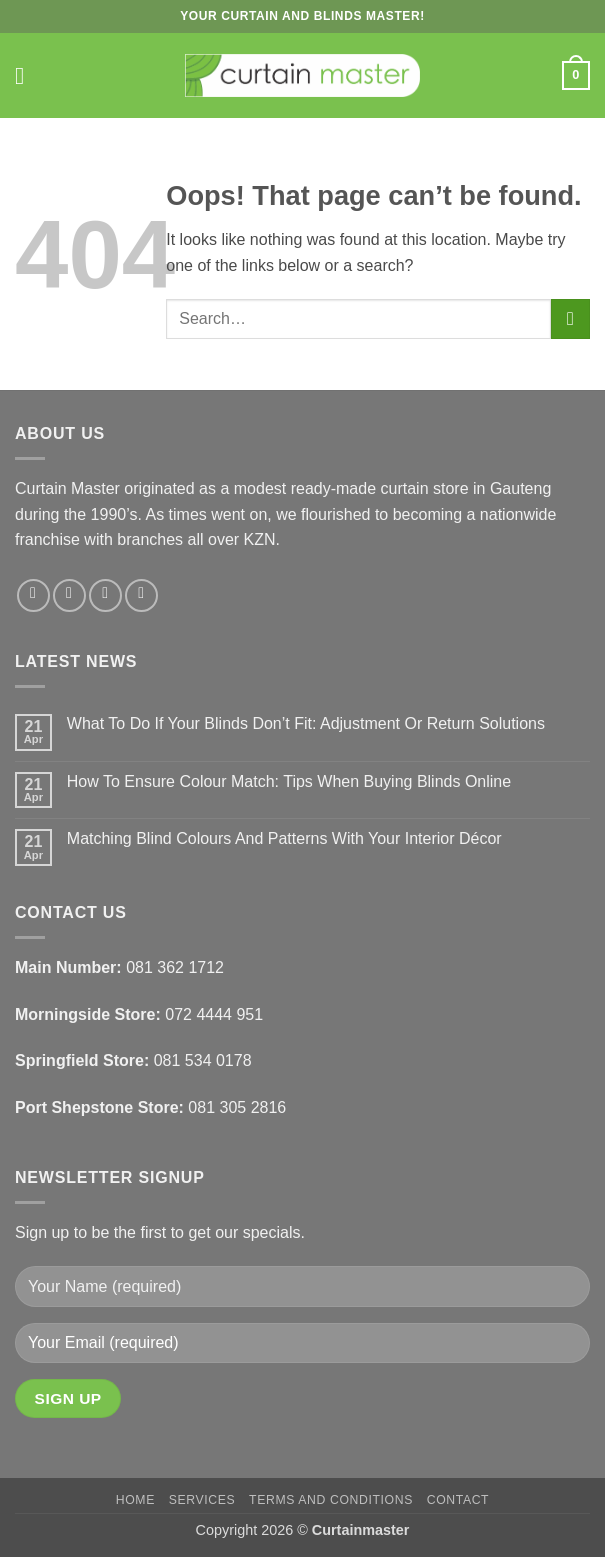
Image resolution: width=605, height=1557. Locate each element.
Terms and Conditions (331, 1500)
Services (202, 1500)
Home (135, 1500)
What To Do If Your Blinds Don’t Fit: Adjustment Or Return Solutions (306, 723)
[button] (27, 75)
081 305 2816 (237, 1107)
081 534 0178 (203, 1060)
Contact (458, 1500)
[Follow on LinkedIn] (141, 595)
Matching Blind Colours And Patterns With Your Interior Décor (284, 838)
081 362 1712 (175, 967)
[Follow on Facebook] (33, 595)
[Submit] (570, 318)
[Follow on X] (105, 595)
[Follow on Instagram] (69, 595)
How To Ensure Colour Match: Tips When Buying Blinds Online (289, 781)
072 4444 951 (214, 1014)
